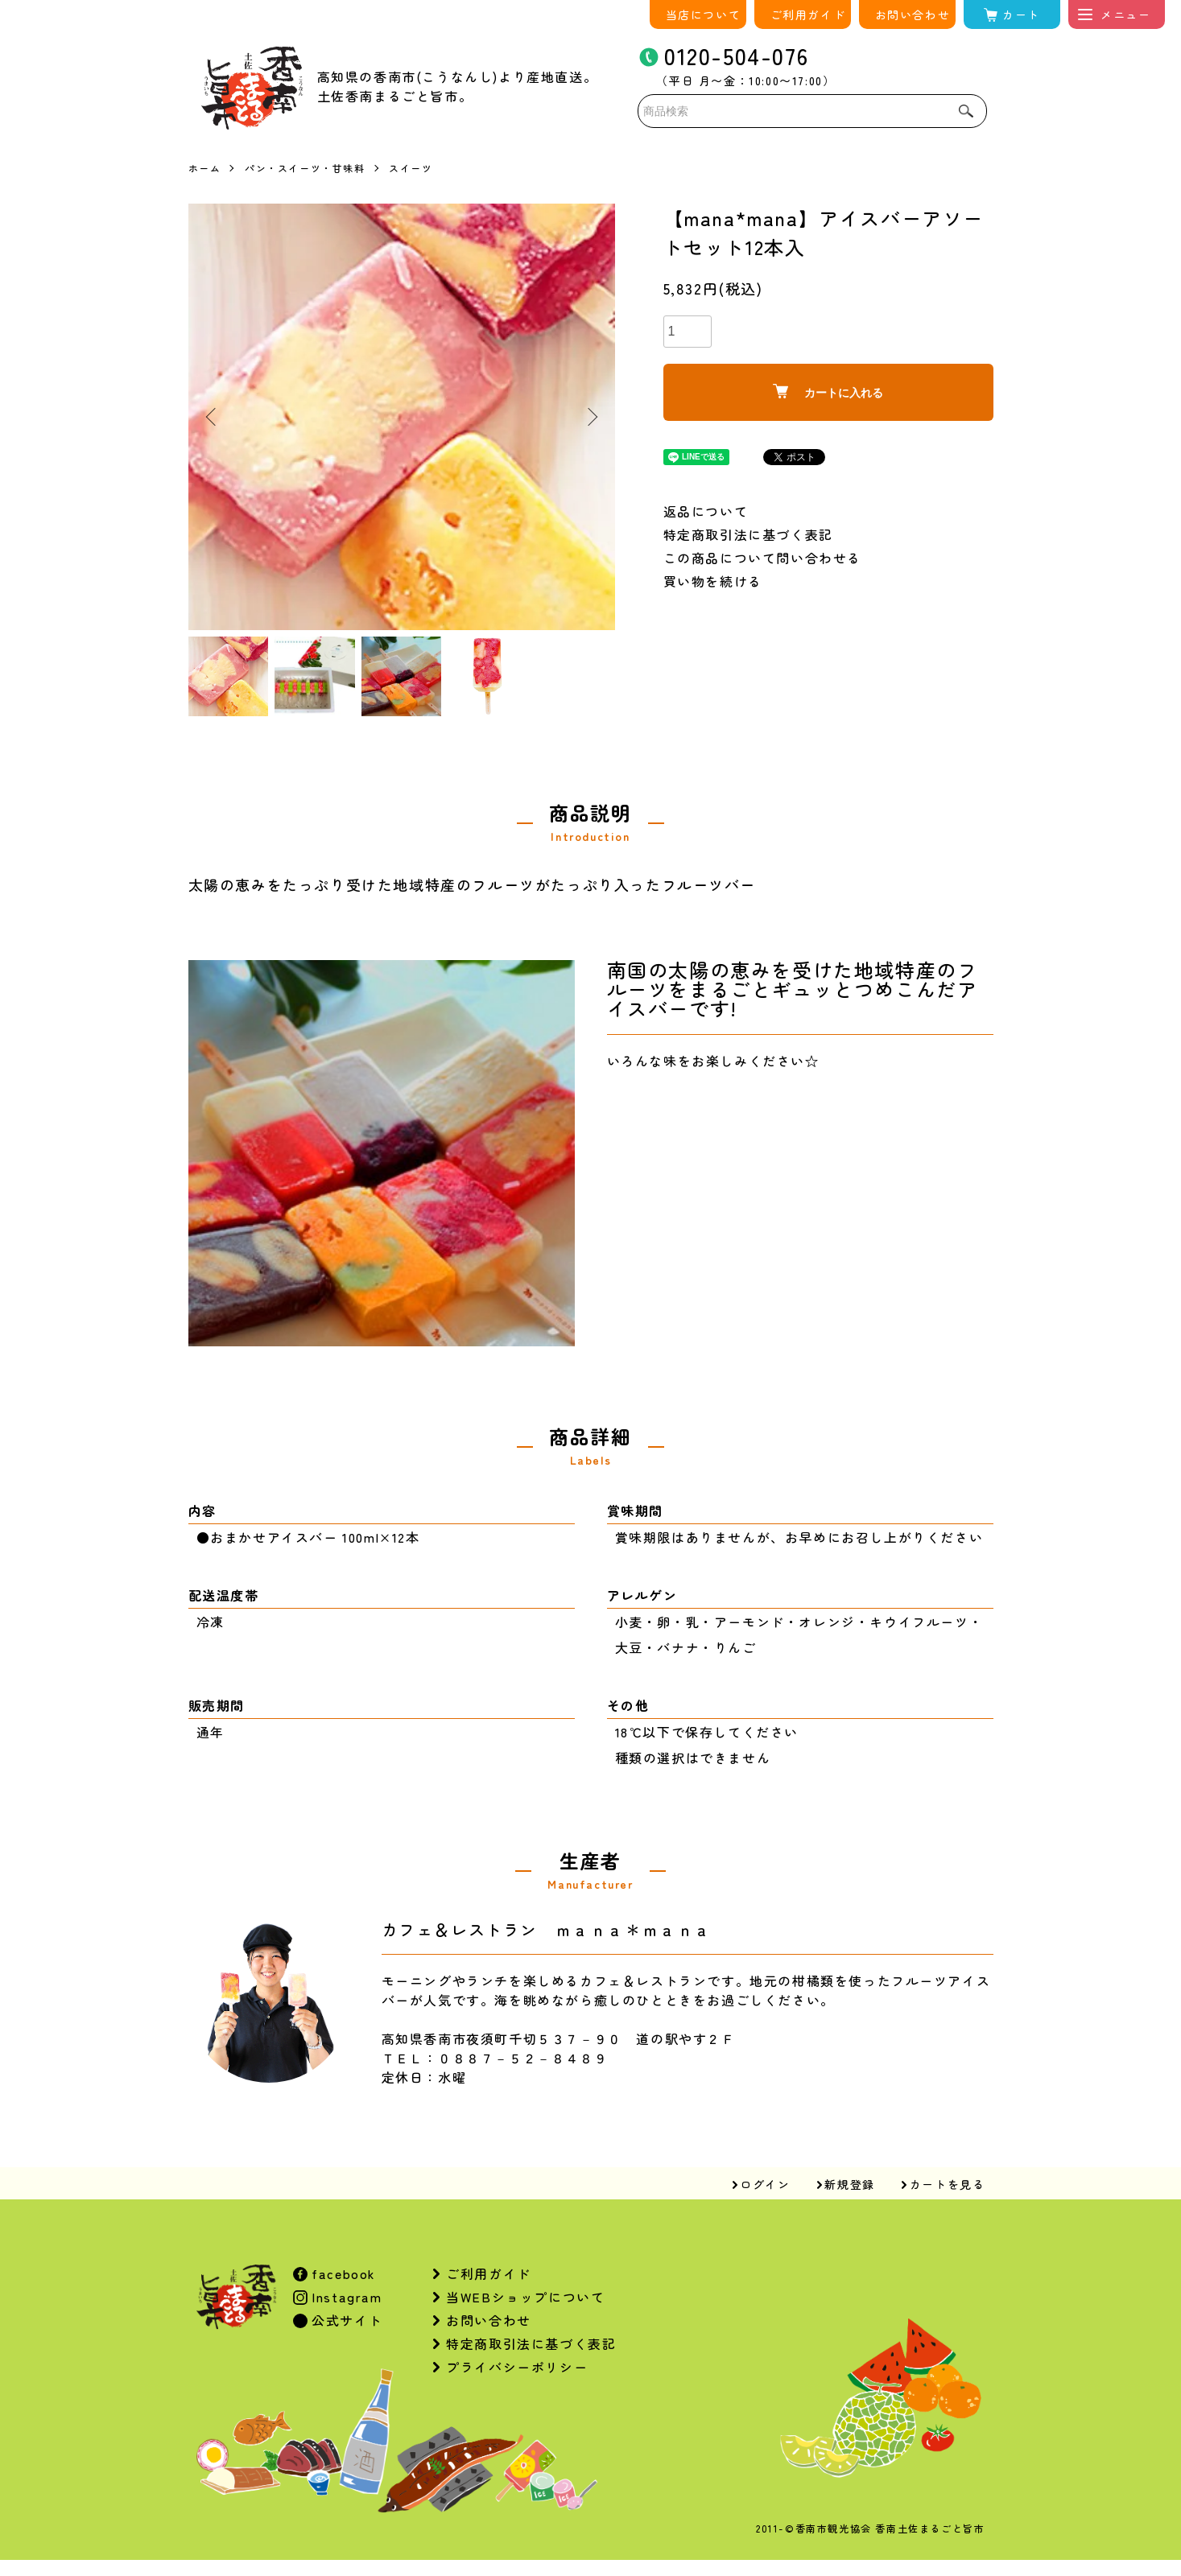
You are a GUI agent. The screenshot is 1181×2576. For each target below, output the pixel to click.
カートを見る (947, 2184)
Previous (212, 417)
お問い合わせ (913, 14)
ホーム (204, 168)
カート (1021, 14)
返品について (706, 511)
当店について (703, 14)
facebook (342, 2273)
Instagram (345, 2296)
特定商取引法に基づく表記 (748, 534)
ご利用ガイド (808, 14)
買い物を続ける (712, 581)
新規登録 (849, 2184)
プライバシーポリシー (517, 2366)
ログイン (765, 2184)
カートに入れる (828, 391)
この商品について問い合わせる (762, 557)
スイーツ (410, 168)
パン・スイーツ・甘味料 (305, 168)
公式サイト (345, 2320)
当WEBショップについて (525, 2296)
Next (591, 417)
